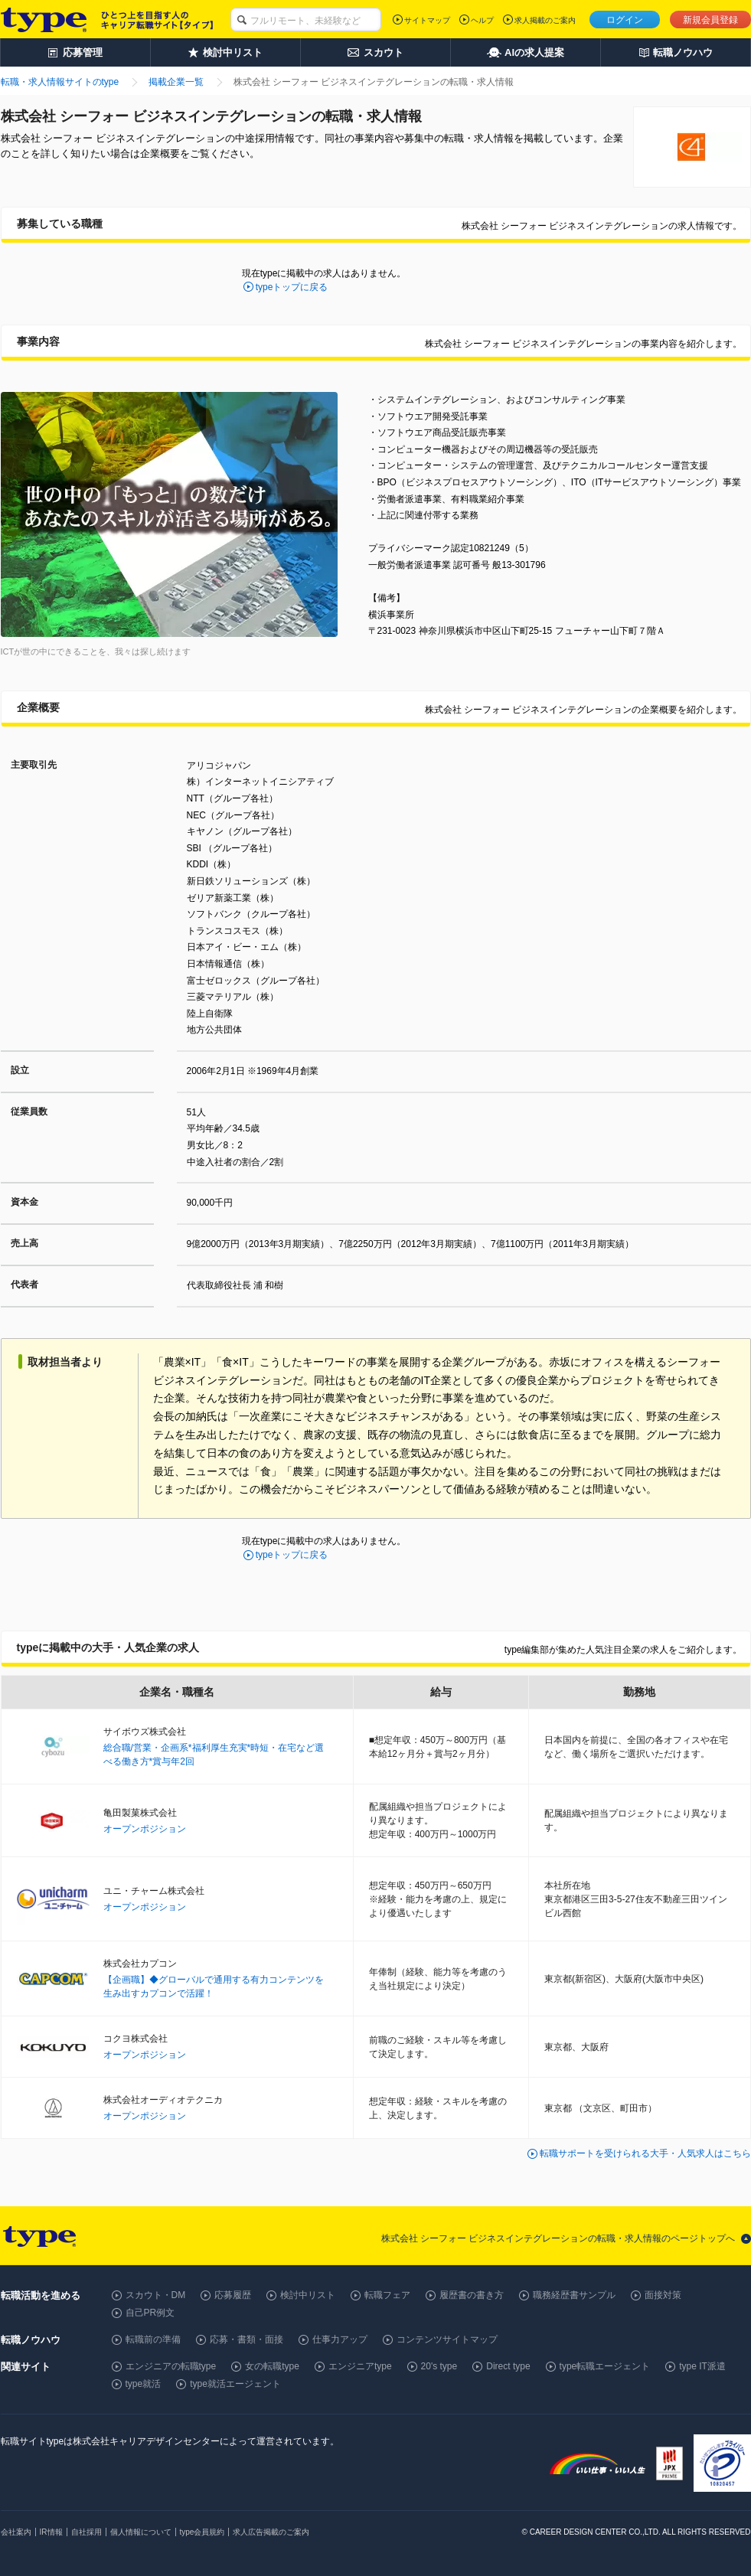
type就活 (144, 2383)
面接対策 (663, 2295)
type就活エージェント (235, 2383)
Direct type (508, 2366)
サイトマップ (427, 20)
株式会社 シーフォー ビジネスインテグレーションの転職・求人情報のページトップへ (558, 2238)
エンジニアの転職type (171, 2366)
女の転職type (272, 2366)
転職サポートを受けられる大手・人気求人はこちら (645, 2153)
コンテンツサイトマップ (447, 2339)
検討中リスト (307, 2295)
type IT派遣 (702, 2366)
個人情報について (140, 2532)
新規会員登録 (710, 20)
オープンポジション (144, 1828)
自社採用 (86, 2532)
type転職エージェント (605, 2366)
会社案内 (16, 2532)
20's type (439, 2366)
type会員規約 (202, 2532)
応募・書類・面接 (246, 2339)
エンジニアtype (360, 2366)
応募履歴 (232, 2295)
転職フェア (387, 2295)
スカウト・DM (156, 2295)
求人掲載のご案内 (545, 20)
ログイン (624, 20)
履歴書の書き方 (471, 2295)
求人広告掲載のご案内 (271, 2532)
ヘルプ (482, 20)
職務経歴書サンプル (574, 2295)
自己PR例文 (150, 2312)
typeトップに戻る (292, 287)
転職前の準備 (153, 2339)
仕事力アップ (339, 2339)
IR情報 (51, 2532)
